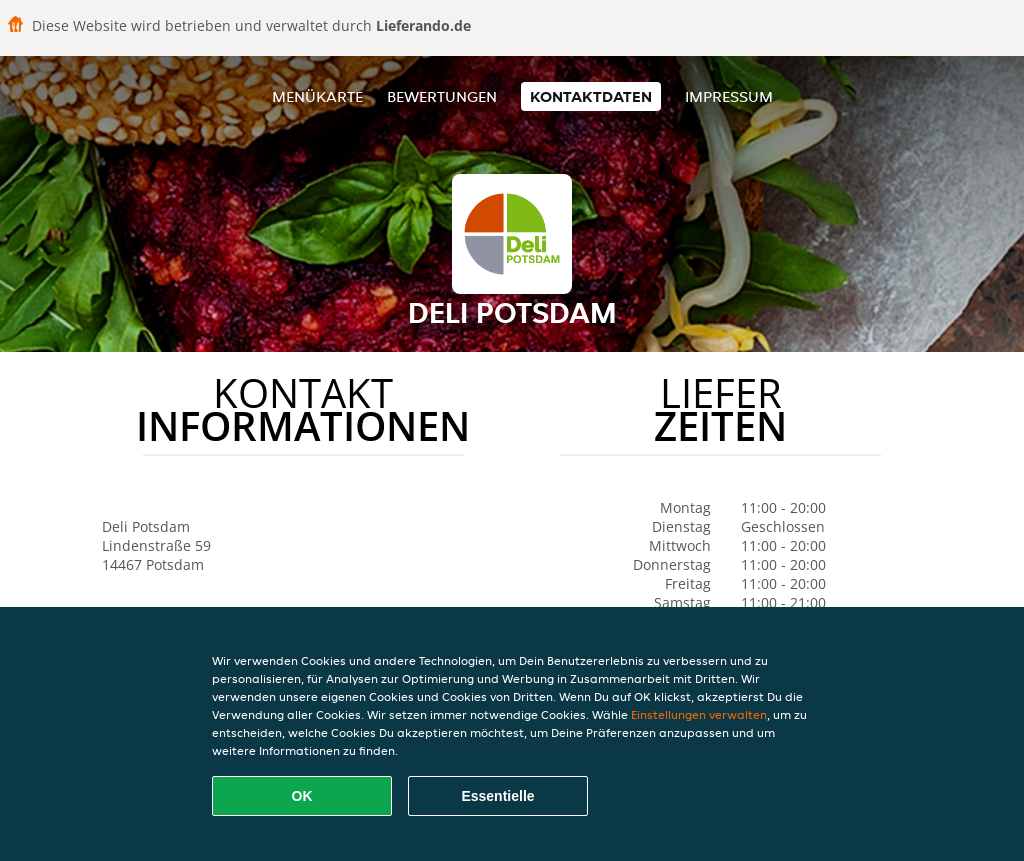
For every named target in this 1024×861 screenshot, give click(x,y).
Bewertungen (442, 96)
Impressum (729, 96)
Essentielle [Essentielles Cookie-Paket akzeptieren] (497, 796)
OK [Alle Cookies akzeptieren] (302, 796)
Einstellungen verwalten (699, 714)
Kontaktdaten (591, 96)
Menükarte (317, 96)
